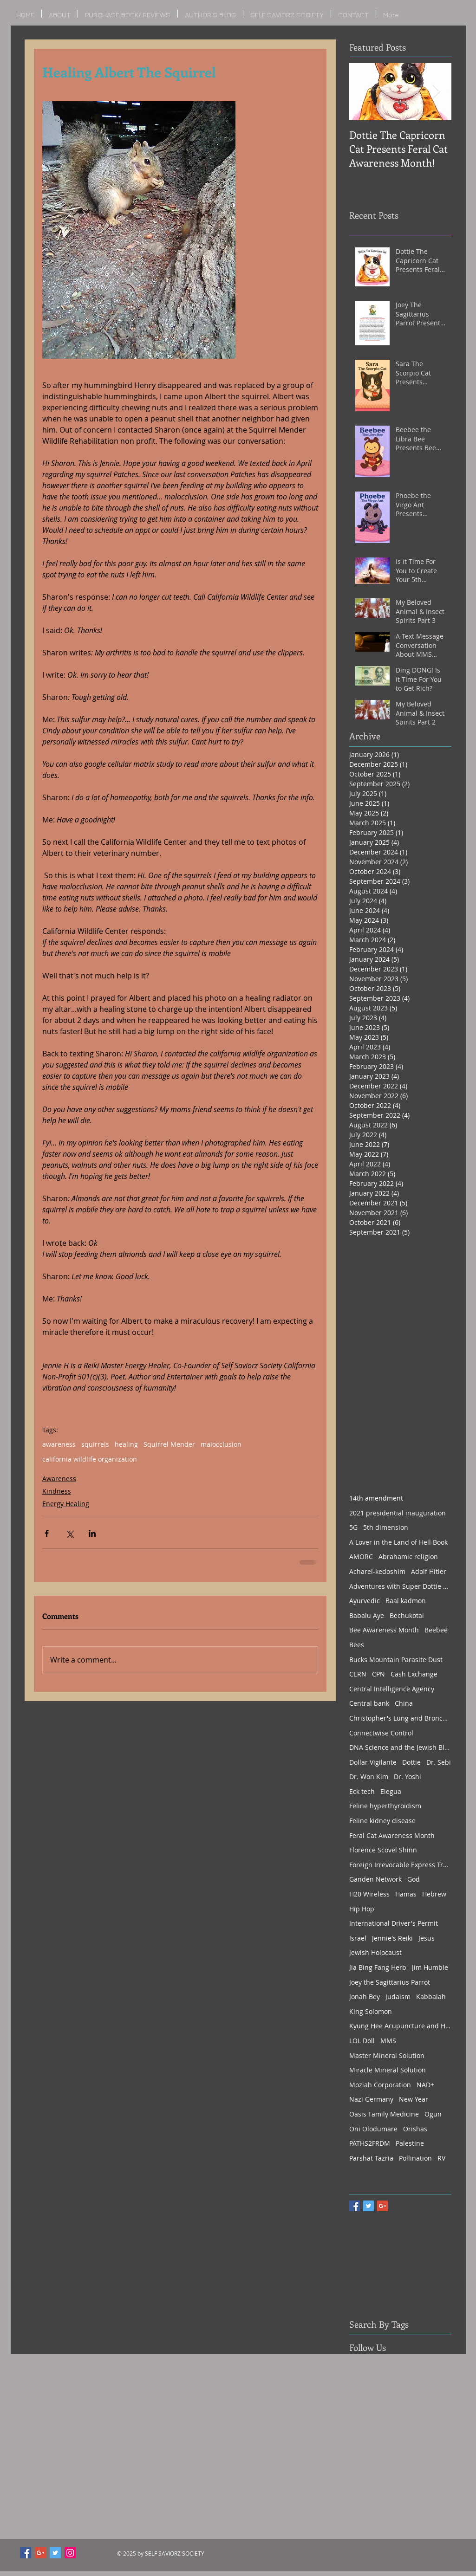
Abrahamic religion (408, 1556)
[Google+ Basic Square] (382, 2206)
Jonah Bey (364, 1996)
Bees (356, 1644)
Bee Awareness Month (384, 1629)
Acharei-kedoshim (377, 1571)
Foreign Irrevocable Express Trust (400, 1864)
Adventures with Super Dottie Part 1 (400, 1586)
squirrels (95, 1444)
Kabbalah (431, 1996)
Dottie (411, 1762)
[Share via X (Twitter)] (69, 1533)
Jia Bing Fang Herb (377, 1967)
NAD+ (425, 2084)
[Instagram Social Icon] (70, 2552)
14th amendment (376, 1498)
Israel (357, 1938)
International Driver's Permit (393, 1923)
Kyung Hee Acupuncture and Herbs (400, 2025)
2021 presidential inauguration (397, 1512)
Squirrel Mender (169, 1444)
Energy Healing (65, 1503)
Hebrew (434, 1894)
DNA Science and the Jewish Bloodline (400, 1747)
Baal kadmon (405, 1600)
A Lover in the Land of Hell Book (398, 1542)
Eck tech (362, 1791)
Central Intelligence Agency (391, 1688)
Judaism (398, 1996)
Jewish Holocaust (375, 1952)
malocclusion (221, 1444)
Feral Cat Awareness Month (392, 1835)
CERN (357, 1674)
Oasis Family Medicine (384, 2114)
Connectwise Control (381, 1732)
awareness (59, 1444)
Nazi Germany (371, 2099)
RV (441, 2158)
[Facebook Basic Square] (354, 2206)
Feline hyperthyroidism (385, 1805)
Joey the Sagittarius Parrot (389, 1982)
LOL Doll (362, 2040)
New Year (413, 2099)
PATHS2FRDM (369, 2143)
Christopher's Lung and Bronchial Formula (400, 1718)
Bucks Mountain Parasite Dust (396, 1659)
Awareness (59, 1478)
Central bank (369, 1703)
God (413, 1879)
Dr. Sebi (438, 1762)
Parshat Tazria (371, 2158)
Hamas (406, 1894)
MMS (388, 2040)
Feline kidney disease (382, 1820)
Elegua (390, 1791)
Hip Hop (361, 1908)
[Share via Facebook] (46, 1533)
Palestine (410, 2143)
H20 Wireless (369, 1894)
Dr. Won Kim (368, 1776)
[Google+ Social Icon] (40, 2552)
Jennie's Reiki (392, 1938)
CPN (378, 1674)
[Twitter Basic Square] (368, 2206)
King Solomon (370, 2011)
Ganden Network (375, 1879)
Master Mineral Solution (386, 2055)
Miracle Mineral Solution (387, 2069)
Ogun (433, 2114)
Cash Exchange (414, 1674)
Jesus (426, 1938)
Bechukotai (407, 1615)
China (404, 1703)
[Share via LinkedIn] (92, 1533)
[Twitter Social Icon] (55, 2552)
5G (353, 1527)
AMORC (361, 1556)
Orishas (415, 2128)
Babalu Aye (366, 1615)
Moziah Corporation (380, 2084)
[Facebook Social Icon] (25, 2552)
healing (126, 1444)
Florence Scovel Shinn (383, 1849)
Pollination (415, 2158)
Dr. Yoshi (407, 1776)
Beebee (436, 1629)
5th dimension (385, 1527)
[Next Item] (436, 91)
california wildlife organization (89, 1459)
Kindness (56, 1491)
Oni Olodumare (373, 2128)
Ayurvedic (364, 1600)
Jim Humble (430, 1967)
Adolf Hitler (428, 1571)
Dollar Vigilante (373, 1762)
